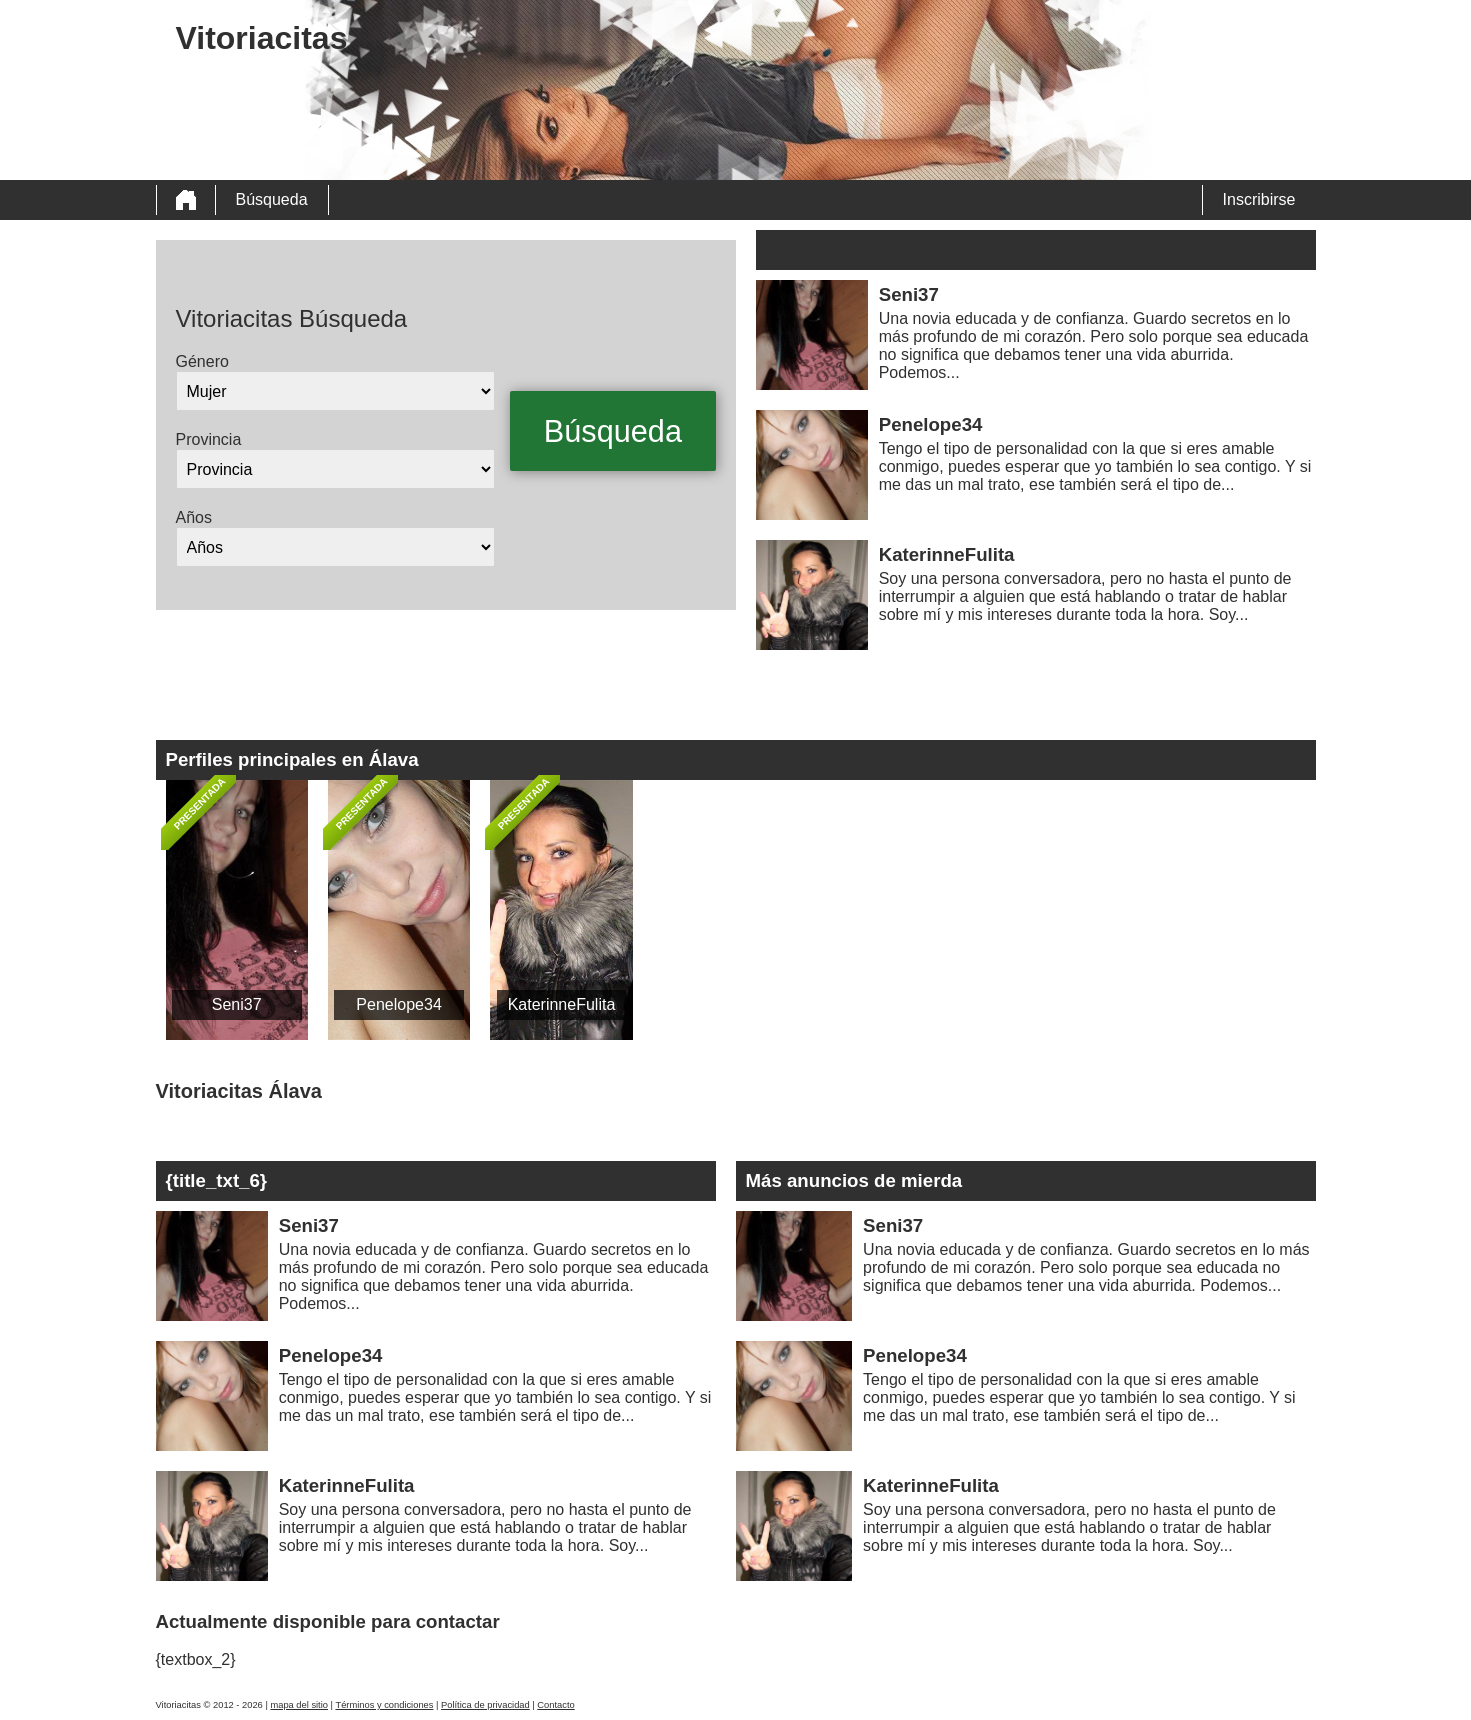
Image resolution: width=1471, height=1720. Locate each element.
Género (202, 361)
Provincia (209, 439)
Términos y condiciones (384, 1705)
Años (194, 517)
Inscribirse (1259, 199)
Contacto (555, 1705)
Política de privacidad (485, 1705)
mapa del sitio (299, 1705)
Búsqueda (272, 199)
